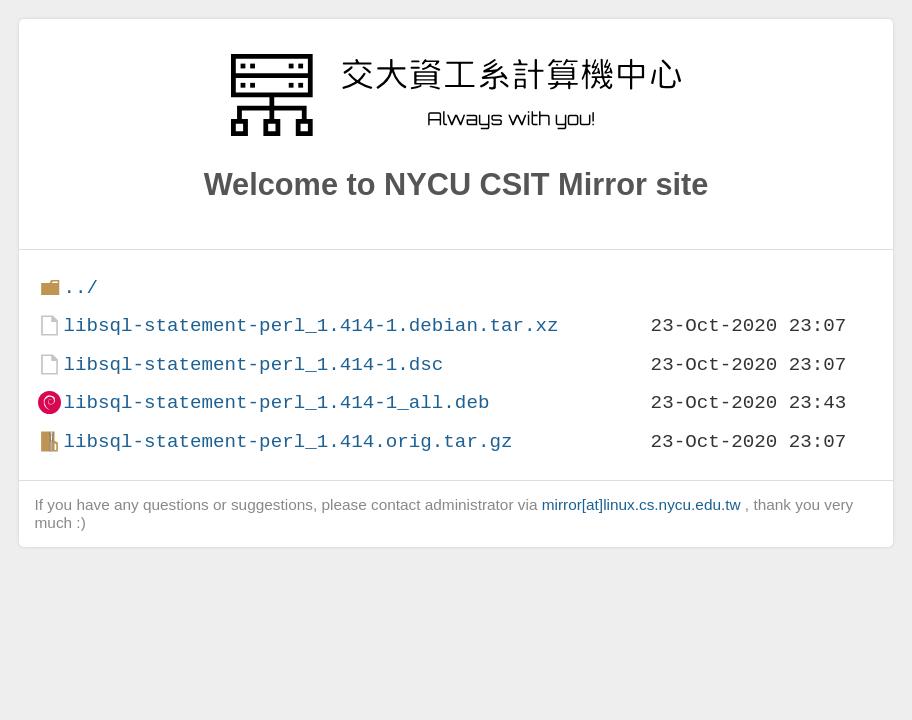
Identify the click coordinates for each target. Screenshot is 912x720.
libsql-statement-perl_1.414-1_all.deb (276, 402)
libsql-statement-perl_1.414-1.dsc (253, 364)
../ (80, 287)
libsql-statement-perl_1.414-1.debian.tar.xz (310, 325)
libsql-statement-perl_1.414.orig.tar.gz (287, 441)
